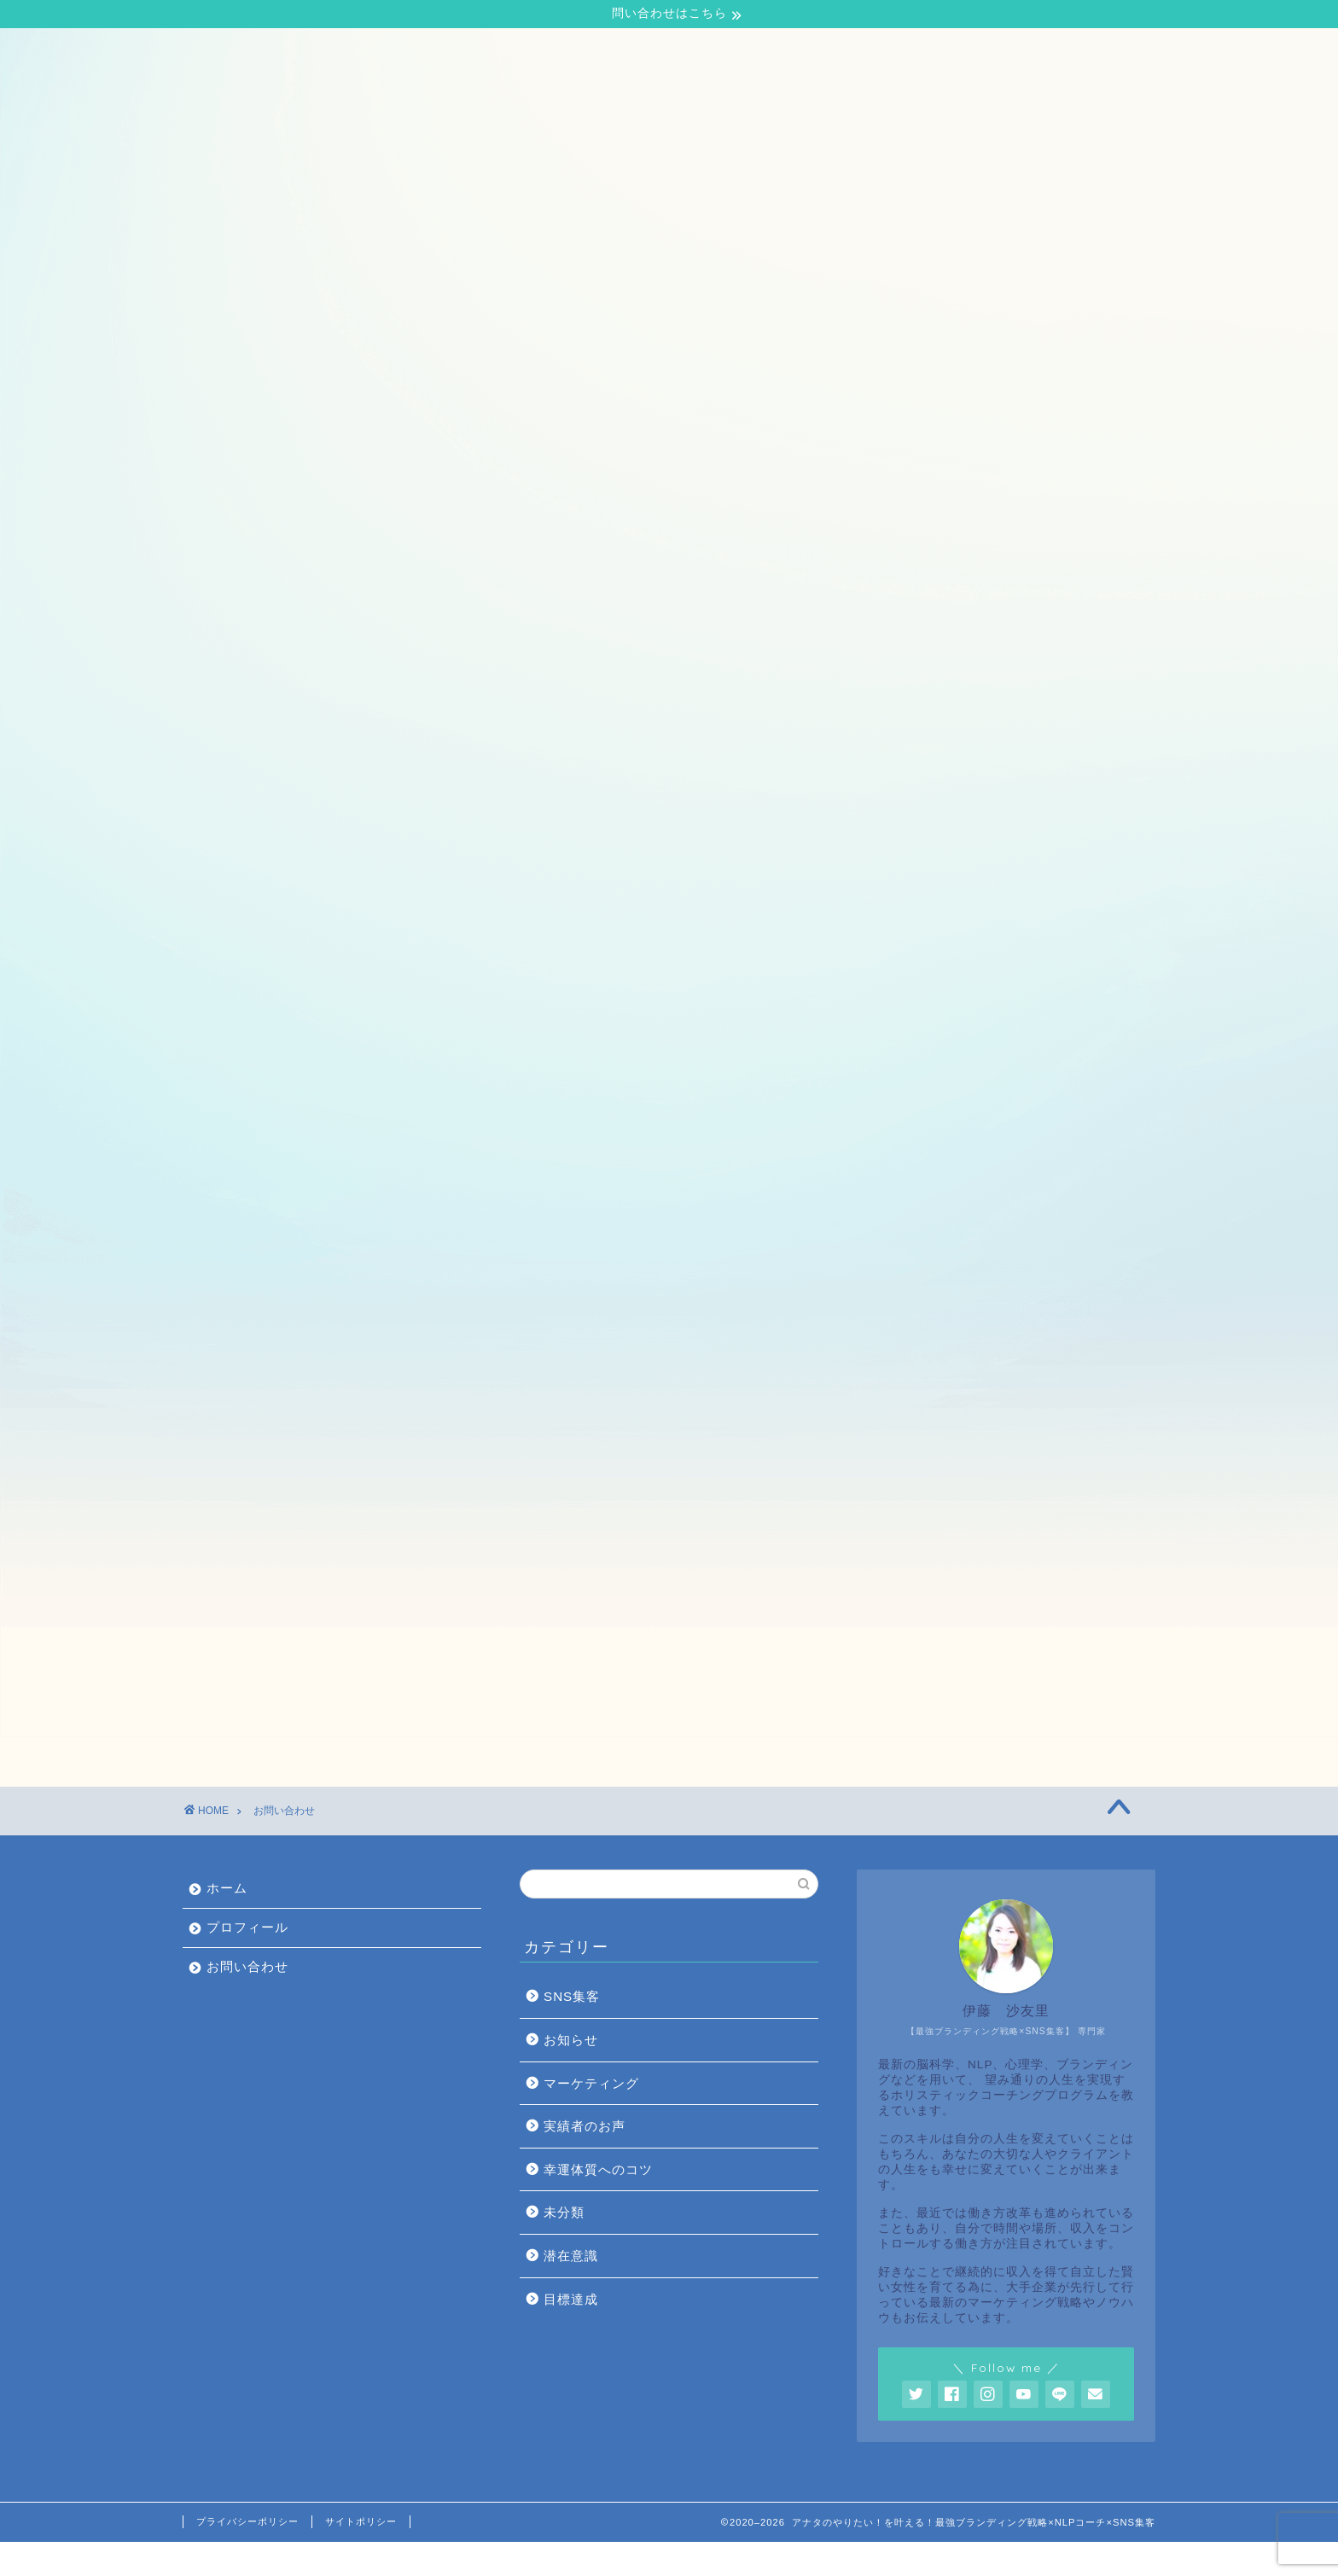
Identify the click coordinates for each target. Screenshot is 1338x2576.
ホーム (222, 51)
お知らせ (571, 2074)
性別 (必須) (404, 1280)
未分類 (564, 2246)
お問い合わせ (432, 51)
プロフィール (318, 51)
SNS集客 (572, 2030)
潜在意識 (571, 2289)
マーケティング (591, 2117)
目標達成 (571, 2333)
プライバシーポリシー (247, 2555)
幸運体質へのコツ (598, 2203)
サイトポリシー (361, 2555)
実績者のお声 (584, 2160)
